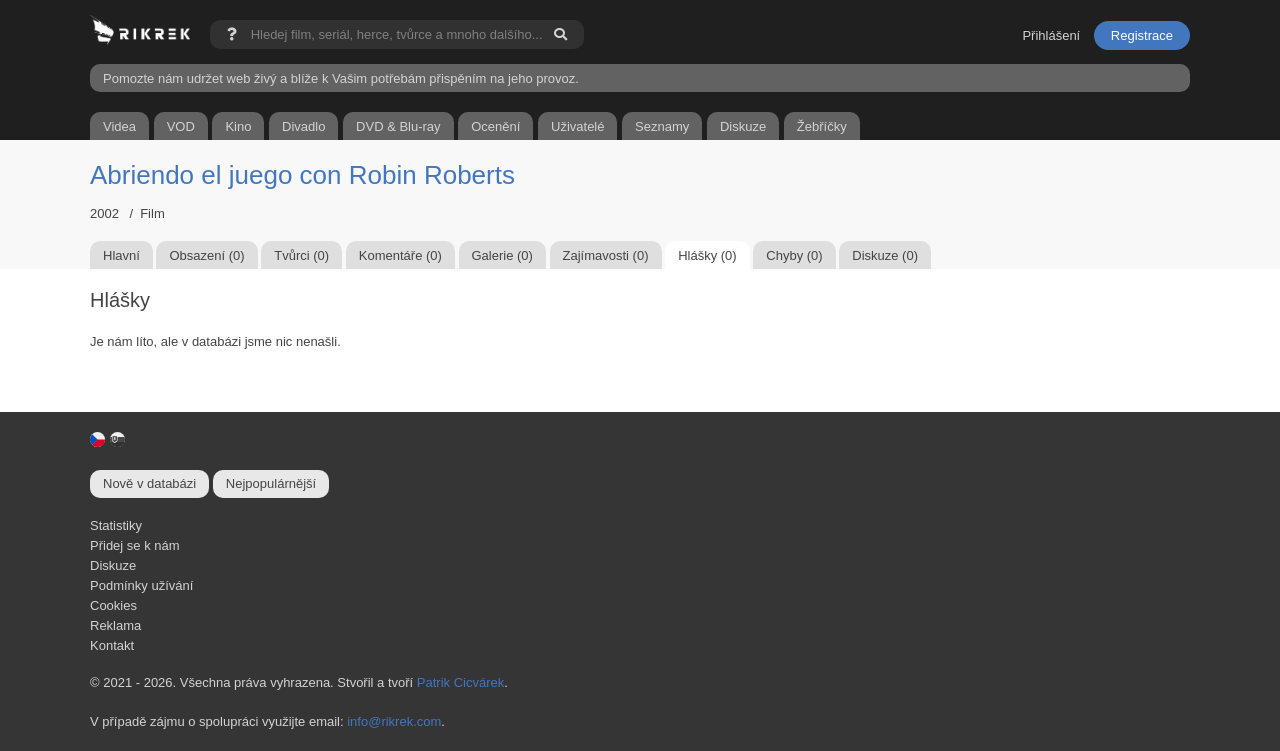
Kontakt (112, 645)
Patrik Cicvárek (460, 682)
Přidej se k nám (135, 545)
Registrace (1142, 35)
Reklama (115, 625)
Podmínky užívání (141, 585)
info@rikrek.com (394, 721)
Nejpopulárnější (271, 483)
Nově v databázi (149, 483)
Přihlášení (1051, 35)
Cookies (113, 605)
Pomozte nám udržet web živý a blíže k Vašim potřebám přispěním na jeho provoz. (341, 78)
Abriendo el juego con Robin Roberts (302, 175)
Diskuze (113, 565)
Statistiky (116, 525)
